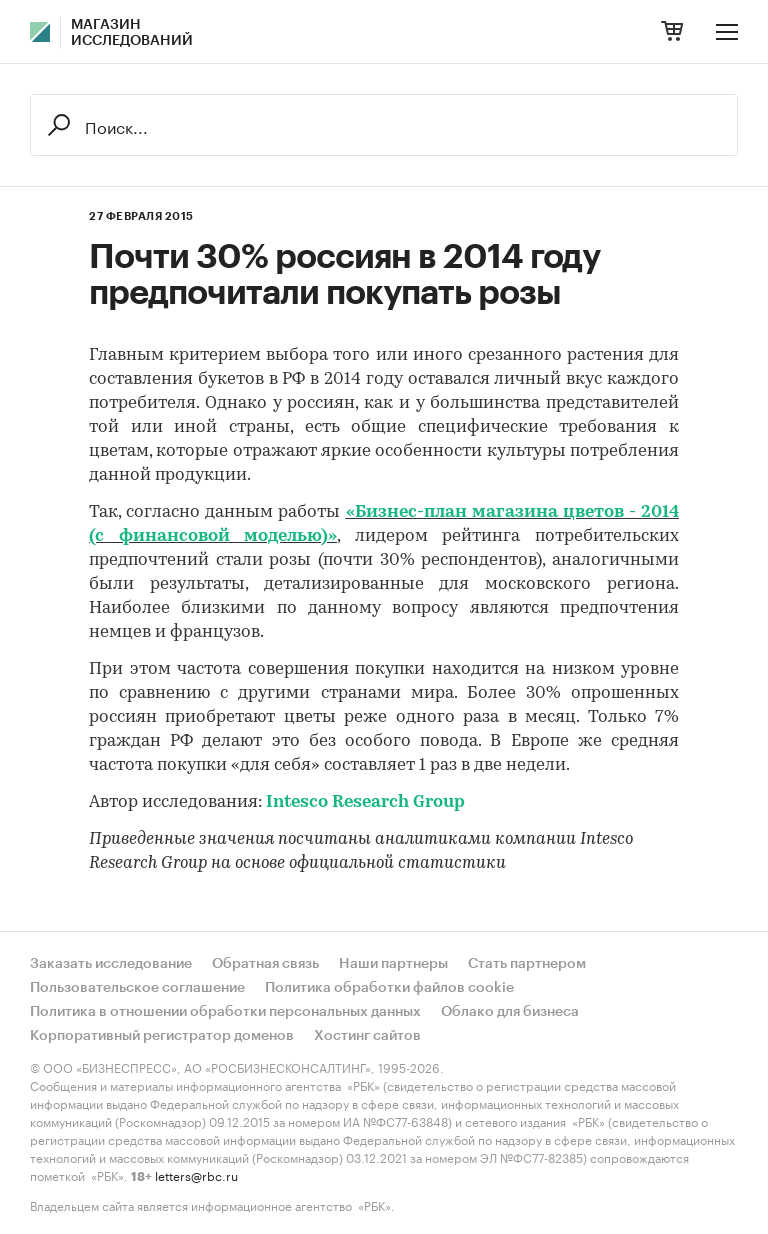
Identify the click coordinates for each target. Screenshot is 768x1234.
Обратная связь (265, 964)
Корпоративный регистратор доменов (162, 1036)
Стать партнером (527, 964)
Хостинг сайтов (367, 1036)
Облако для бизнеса (510, 1012)
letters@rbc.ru (196, 1174)
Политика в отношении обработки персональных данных (225, 1012)
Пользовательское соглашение (137, 988)
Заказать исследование (111, 964)
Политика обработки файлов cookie (389, 988)
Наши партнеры (393, 964)
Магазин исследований (132, 33)
